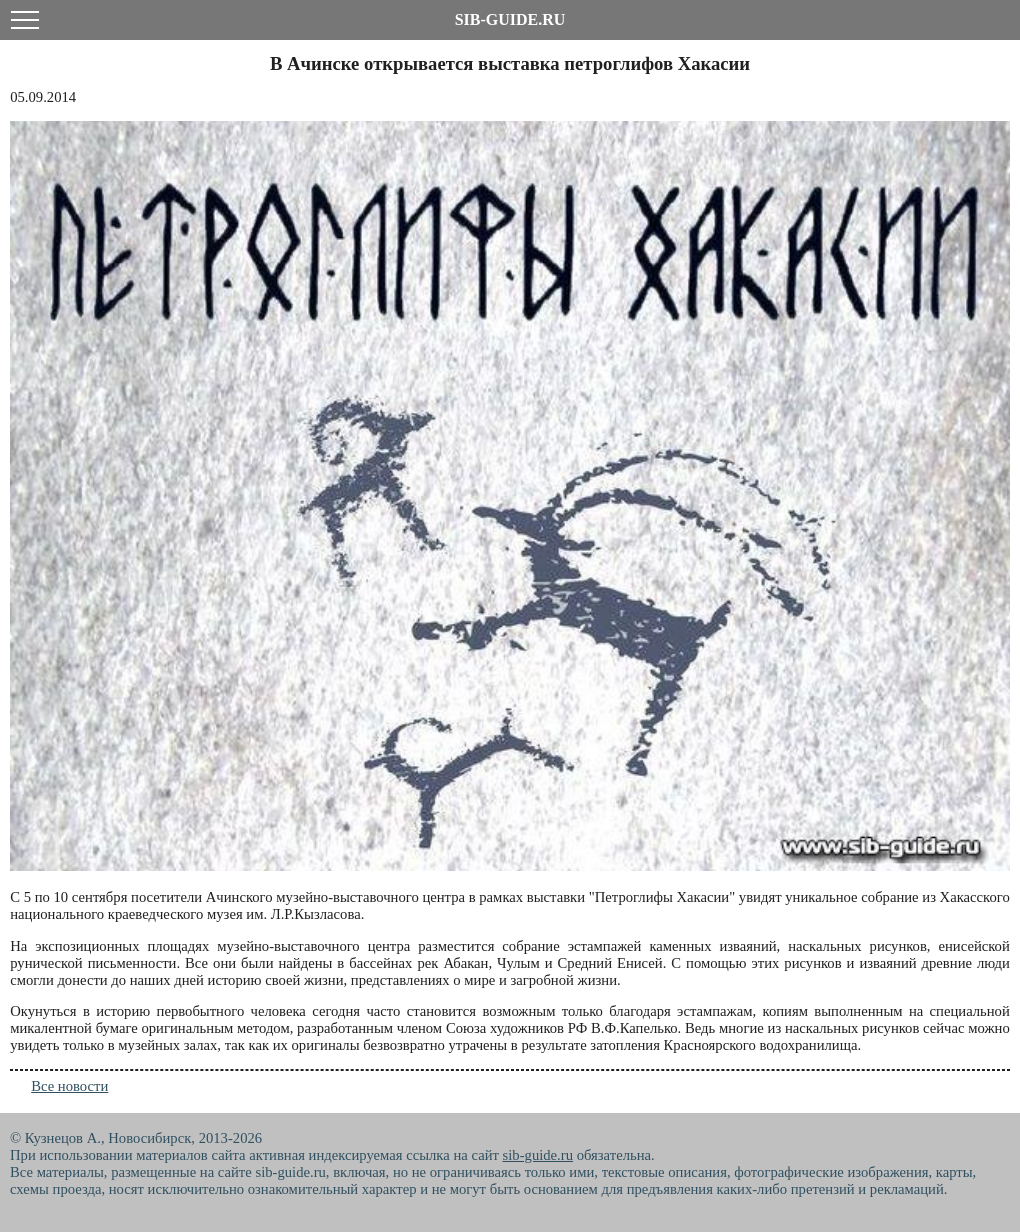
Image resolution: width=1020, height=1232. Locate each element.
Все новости (69, 1086)
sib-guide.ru (538, 1155)
